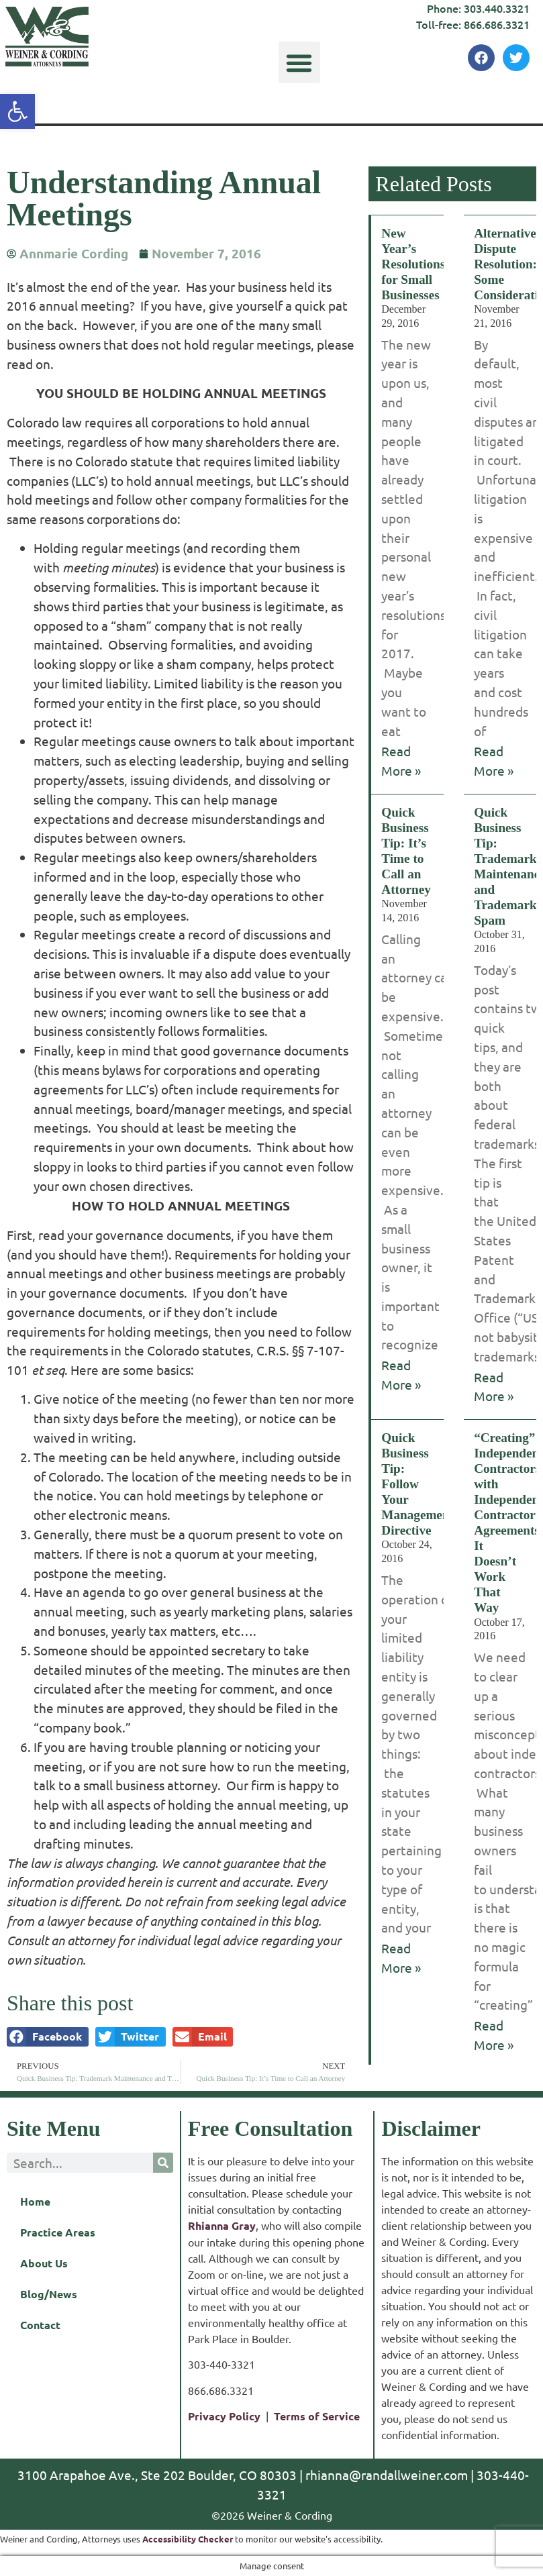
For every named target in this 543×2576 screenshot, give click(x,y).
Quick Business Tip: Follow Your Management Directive (417, 1484)
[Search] (163, 2163)
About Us (44, 2263)
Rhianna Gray (222, 2225)
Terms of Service (317, 2416)
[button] (299, 62)
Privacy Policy (224, 2416)
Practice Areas (57, 2232)
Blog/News (48, 2294)
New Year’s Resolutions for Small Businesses (413, 264)
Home (35, 2201)
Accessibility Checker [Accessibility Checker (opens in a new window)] (187, 2538)
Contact (40, 2325)
